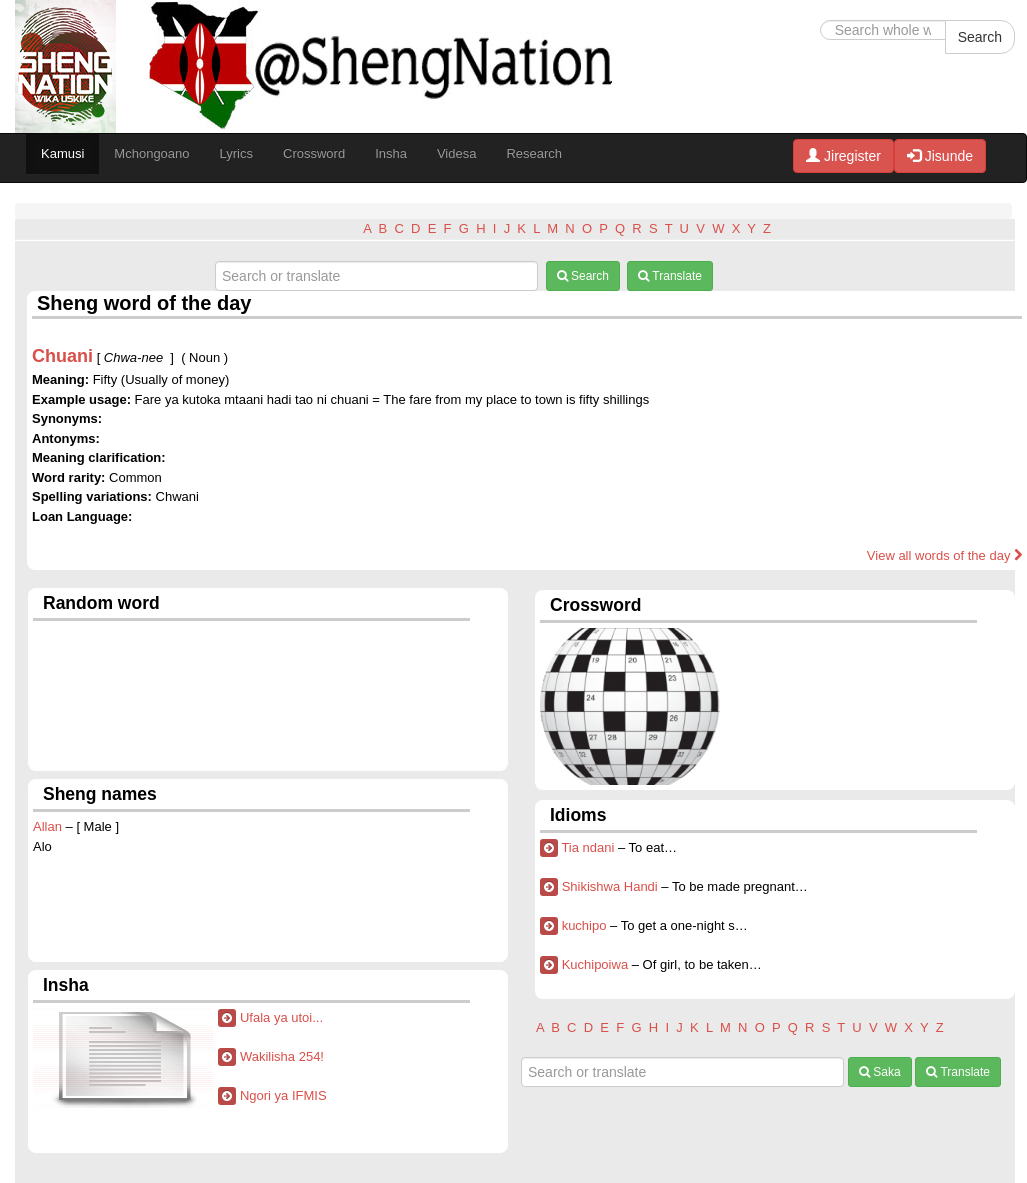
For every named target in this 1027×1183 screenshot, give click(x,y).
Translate (670, 276)
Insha (391, 153)
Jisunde (940, 156)
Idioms (578, 815)
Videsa (457, 153)
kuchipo (584, 925)
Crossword (314, 153)
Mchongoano (151, 153)
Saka (880, 1072)
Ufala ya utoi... (281, 1017)
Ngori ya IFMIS (283, 1095)
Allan (47, 826)
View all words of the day (944, 555)
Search (980, 37)
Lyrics (236, 153)
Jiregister (843, 156)
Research (534, 153)
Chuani (62, 356)
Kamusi (62, 153)
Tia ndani (587, 847)
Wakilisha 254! (282, 1056)
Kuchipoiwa (595, 964)
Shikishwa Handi (610, 886)
